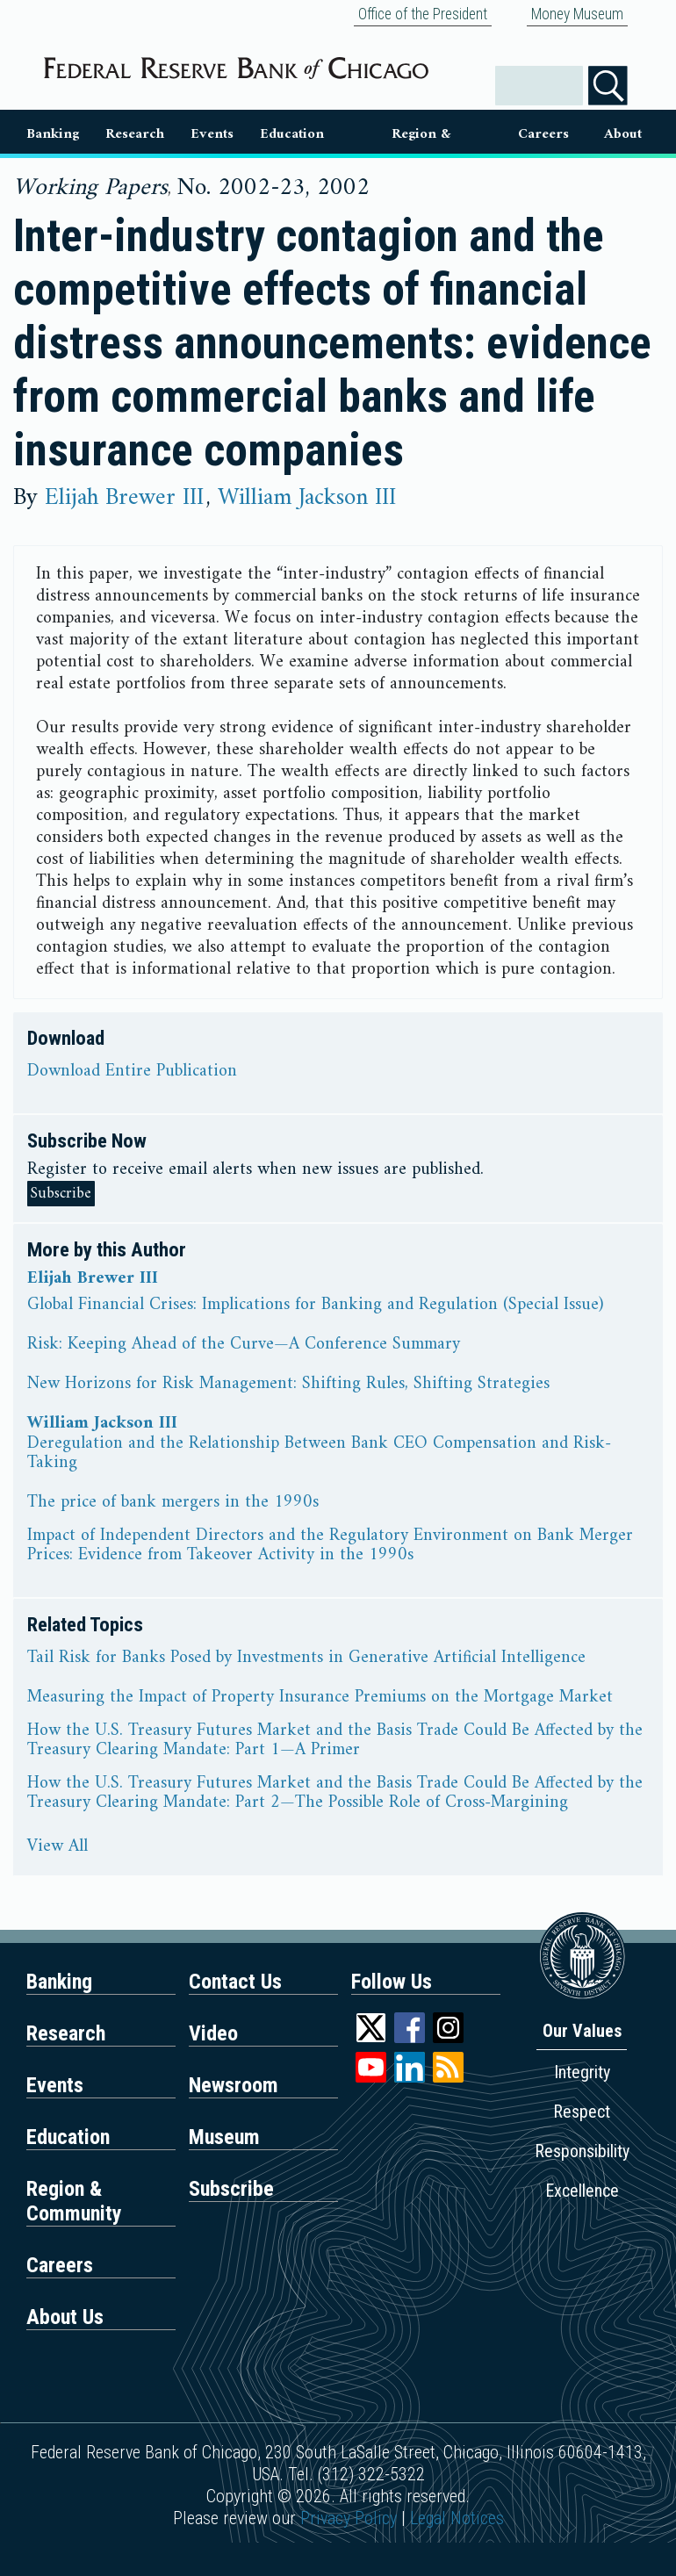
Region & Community (74, 2201)
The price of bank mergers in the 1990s (173, 1503)
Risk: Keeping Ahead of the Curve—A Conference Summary (243, 1345)
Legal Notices (457, 2518)
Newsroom (233, 2085)
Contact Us (235, 1981)
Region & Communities (421, 137)
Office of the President (422, 14)
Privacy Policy (348, 2518)
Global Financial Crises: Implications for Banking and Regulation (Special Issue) (315, 1305)
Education (292, 134)
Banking (52, 134)
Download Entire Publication (132, 1072)
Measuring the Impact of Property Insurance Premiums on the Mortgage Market (320, 1698)
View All (57, 1847)
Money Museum (577, 14)
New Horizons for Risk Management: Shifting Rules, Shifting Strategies (288, 1384)
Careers (543, 134)
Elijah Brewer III (128, 498)
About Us (623, 137)
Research (134, 134)
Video (213, 2033)
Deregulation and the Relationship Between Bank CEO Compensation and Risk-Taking (319, 1454)
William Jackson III (307, 498)
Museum (224, 2137)
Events (212, 134)
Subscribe (61, 1193)
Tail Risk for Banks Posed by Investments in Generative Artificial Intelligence (306, 1658)
